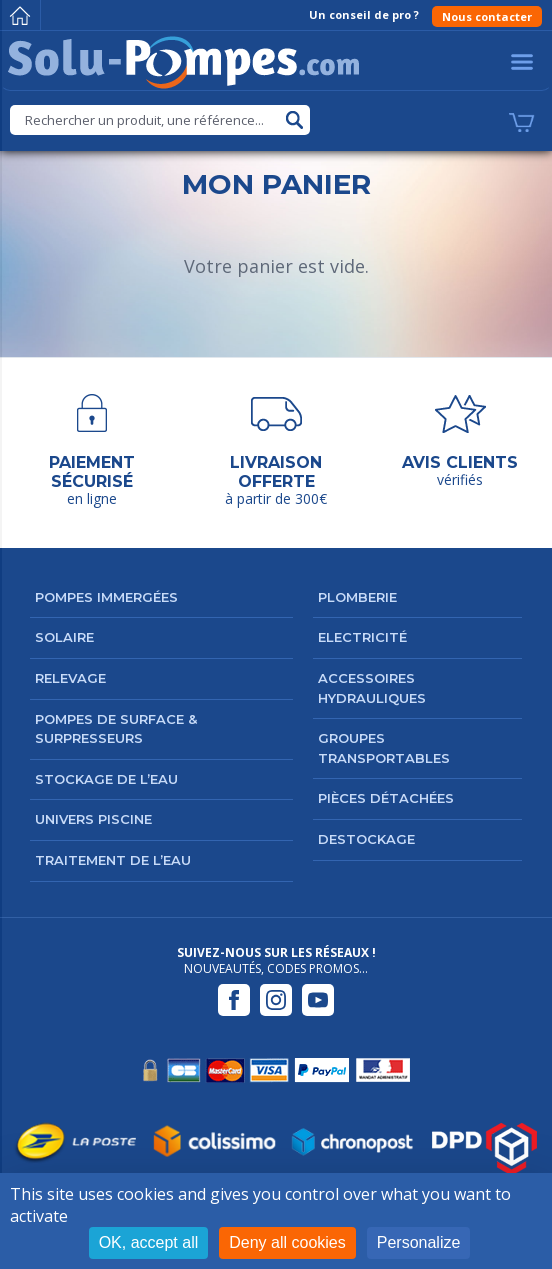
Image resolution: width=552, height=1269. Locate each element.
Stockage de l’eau (106, 779)
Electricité (362, 637)
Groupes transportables (384, 748)
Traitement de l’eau (113, 860)
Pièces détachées (386, 798)
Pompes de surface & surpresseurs (116, 729)
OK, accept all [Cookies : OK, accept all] (149, 1242)
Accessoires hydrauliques (372, 688)
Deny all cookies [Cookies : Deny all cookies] (287, 1242)
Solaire (64, 637)
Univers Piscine (93, 819)
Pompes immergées (106, 597)
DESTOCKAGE (366, 839)
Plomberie (357, 597)
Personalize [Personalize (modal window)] (419, 1242)
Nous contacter (487, 16)
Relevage (70, 678)
